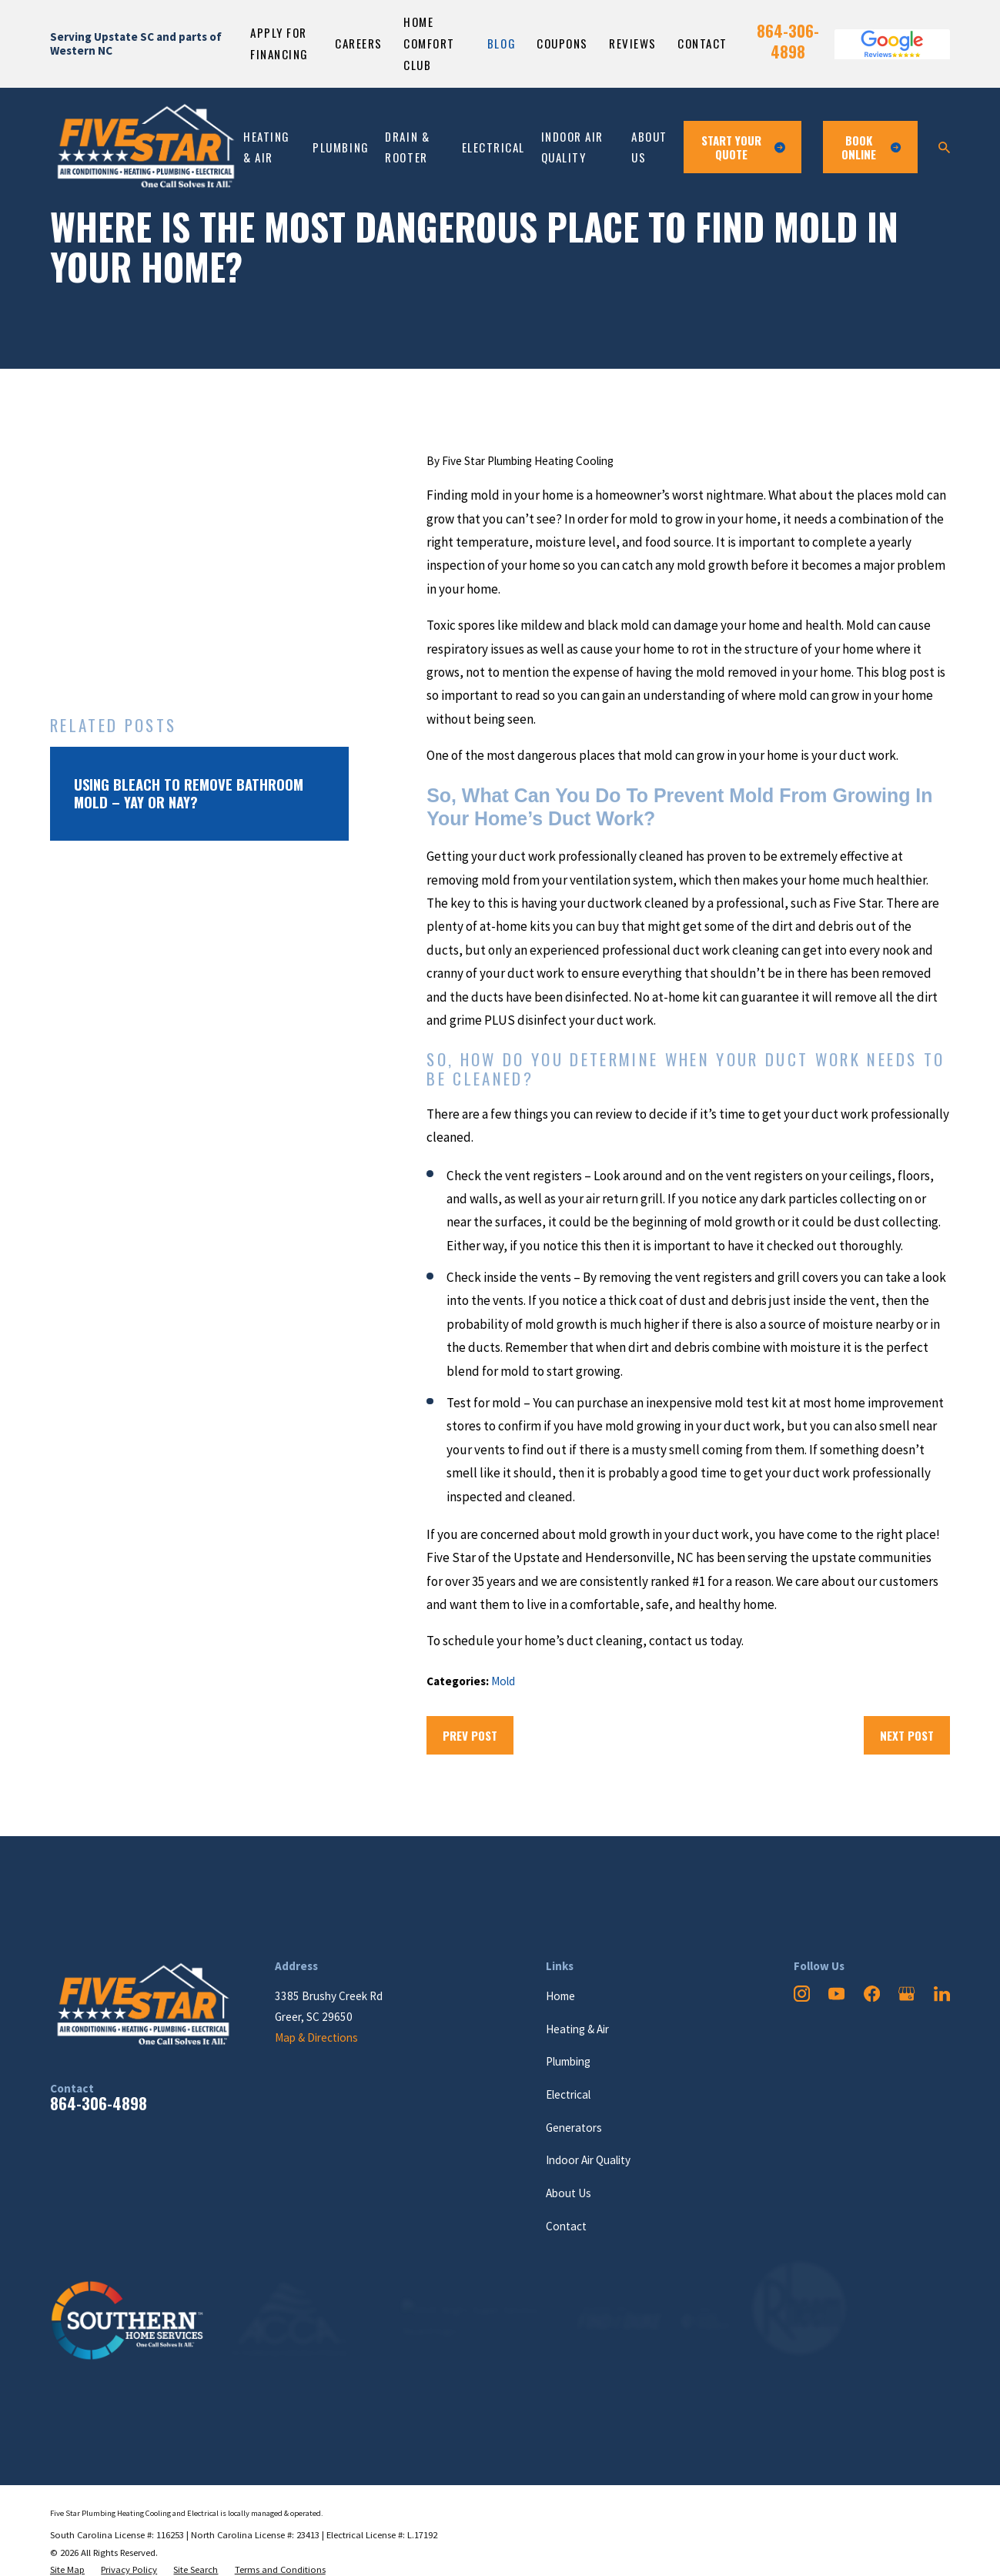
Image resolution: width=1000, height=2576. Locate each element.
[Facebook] (872, 1994)
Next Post (907, 1735)
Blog (501, 43)
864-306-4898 (788, 41)
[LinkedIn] (942, 1994)
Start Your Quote (743, 147)
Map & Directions (316, 2037)
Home (560, 1996)
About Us (568, 2193)
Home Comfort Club (429, 43)
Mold (503, 1681)
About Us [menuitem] (649, 147)
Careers (359, 43)
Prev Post (470, 1735)
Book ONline (871, 147)
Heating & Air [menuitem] (266, 147)
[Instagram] (802, 1994)
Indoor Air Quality (588, 2160)
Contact (702, 43)
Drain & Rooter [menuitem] (407, 147)
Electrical (568, 2094)
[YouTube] (836, 1994)
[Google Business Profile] (906, 1994)
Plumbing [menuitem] (341, 147)
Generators (574, 2127)
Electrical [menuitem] (493, 147)
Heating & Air (577, 2029)
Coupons (562, 43)
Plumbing (568, 2061)
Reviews (633, 43)
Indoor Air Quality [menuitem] (572, 147)
